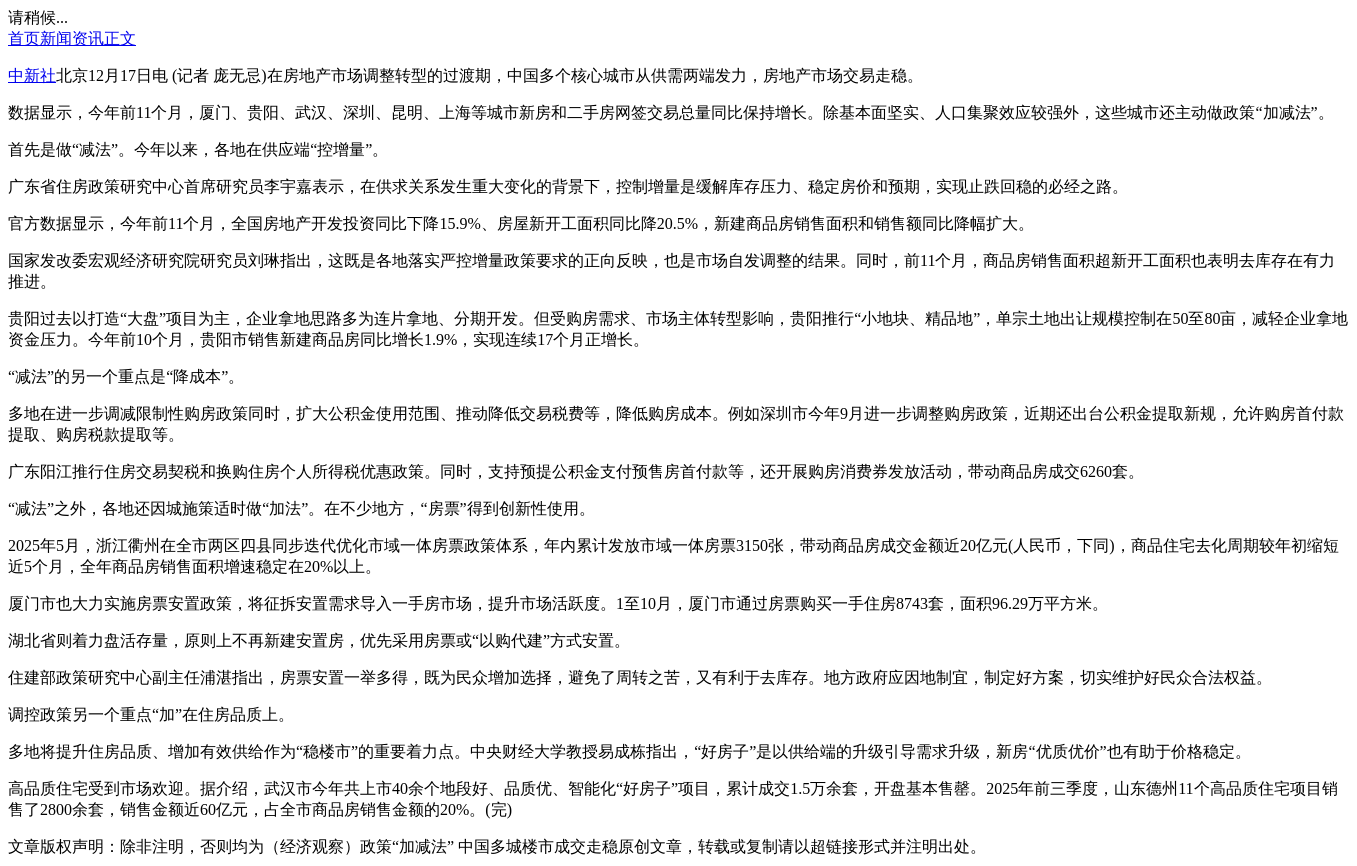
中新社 (32, 75)
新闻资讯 (72, 38)
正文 (120, 38)
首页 (24, 38)
